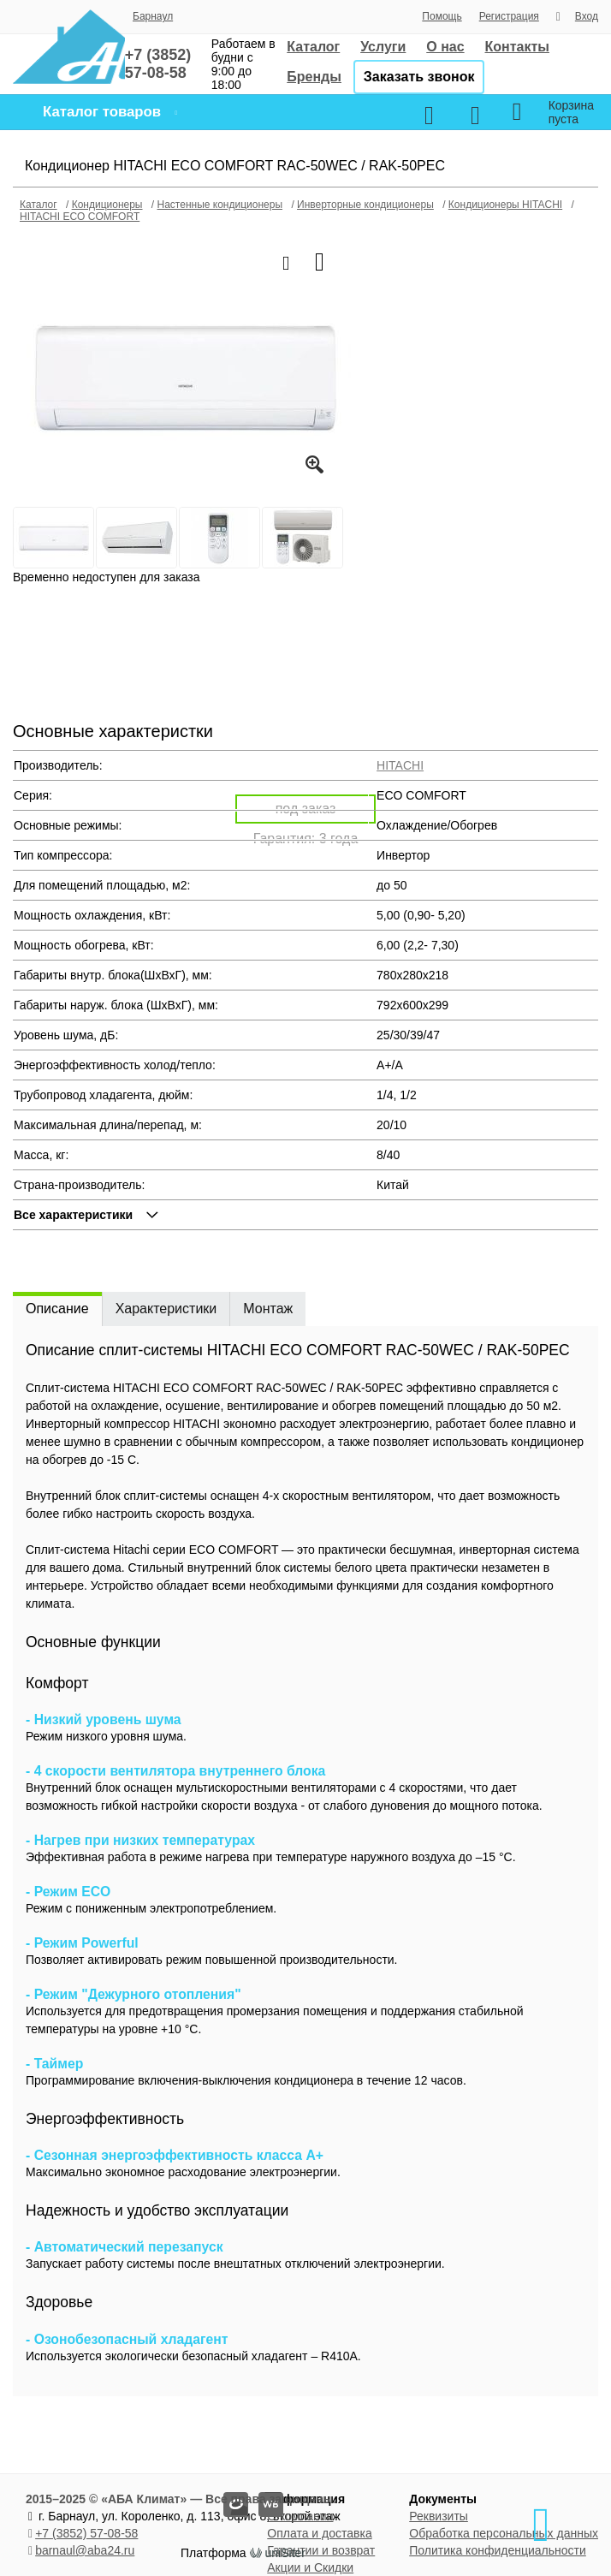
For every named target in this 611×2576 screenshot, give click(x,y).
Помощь (441, 16)
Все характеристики (73, 1215)
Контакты (517, 46)
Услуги (383, 46)
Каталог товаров (102, 112)
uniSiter (285, 2553)
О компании (300, 2516)
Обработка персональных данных (503, 2533)
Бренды (314, 76)
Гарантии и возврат (321, 2550)
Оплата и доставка (319, 2533)
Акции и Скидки (310, 2567)
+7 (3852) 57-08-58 (86, 2533)
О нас (445, 46)
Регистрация (509, 16)
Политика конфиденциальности (497, 2550)
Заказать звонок (419, 76)
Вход (586, 16)
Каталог (313, 46)
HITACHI (400, 765)
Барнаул (153, 16)
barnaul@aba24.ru (84, 2550)
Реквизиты (438, 2516)
